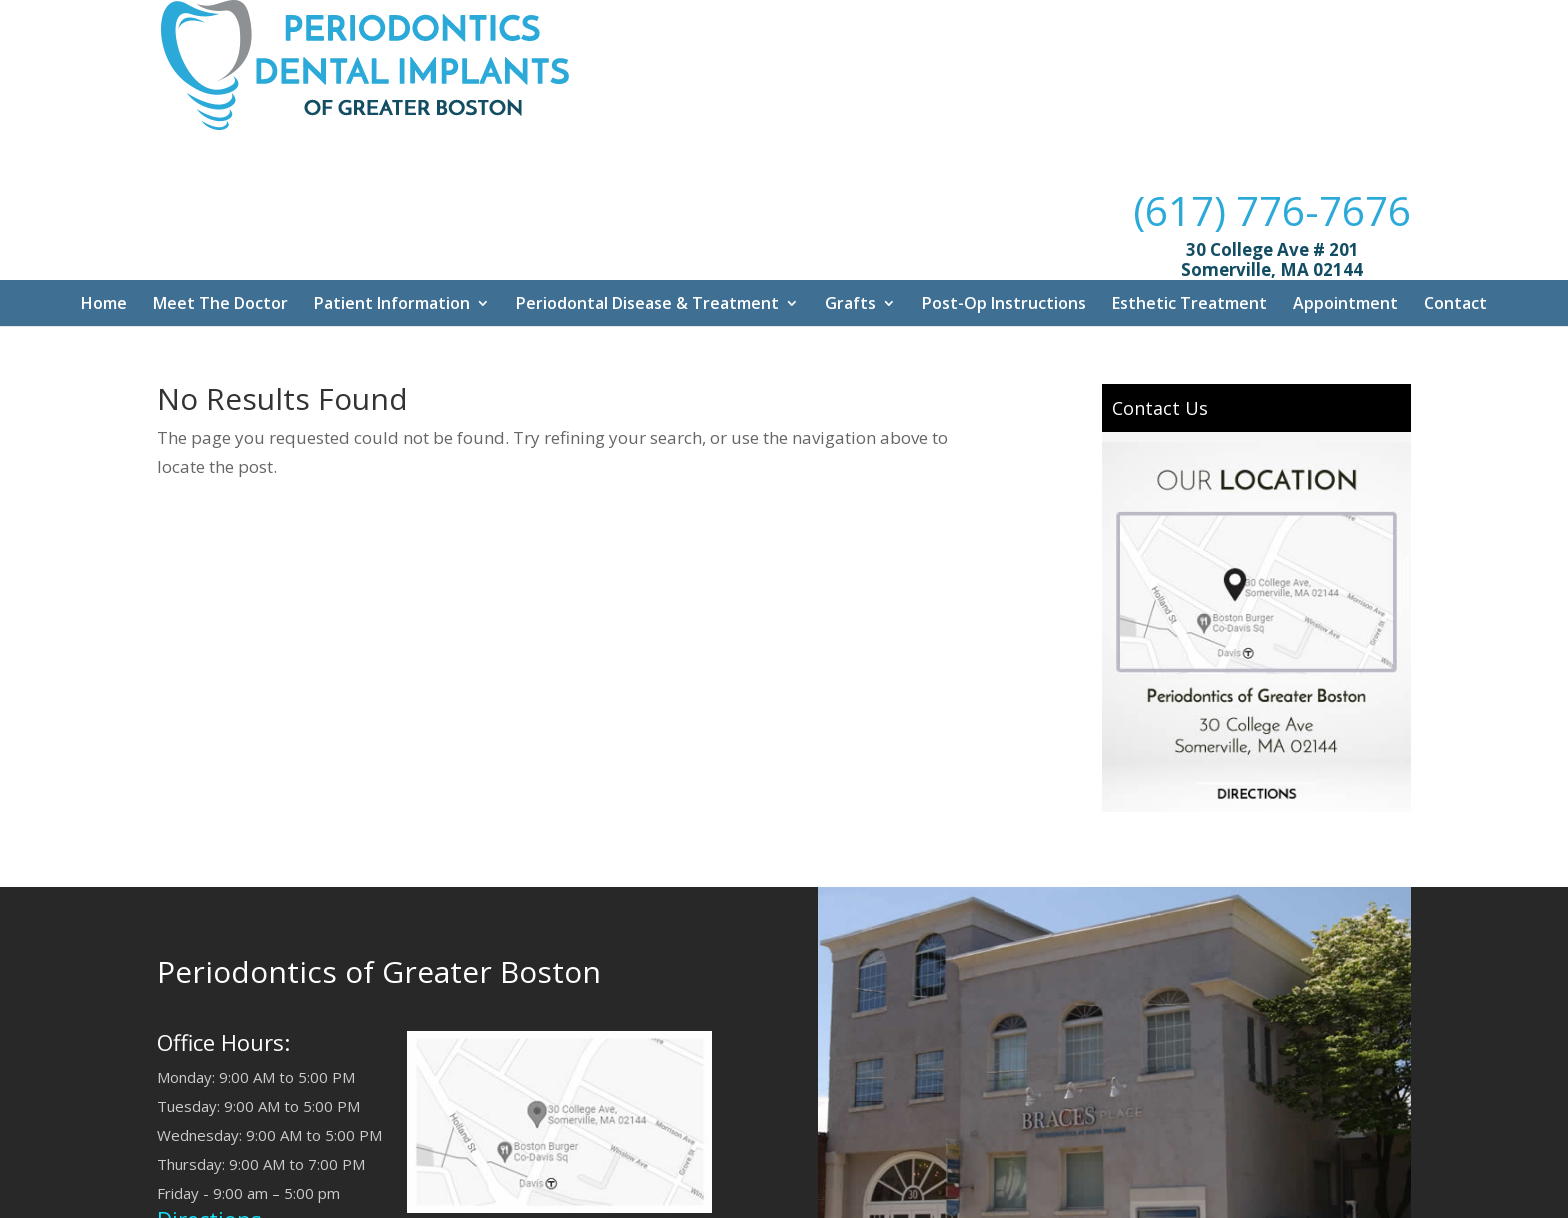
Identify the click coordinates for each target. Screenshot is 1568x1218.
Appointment (1345, 193)
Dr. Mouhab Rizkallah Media (838, 1197)
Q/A (650, 1197)
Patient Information (392, 193)
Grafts (850, 193)
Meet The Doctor (220, 193)
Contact (1455, 193)
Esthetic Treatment (1189, 193)
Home (104, 193)
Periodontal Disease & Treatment (647, 193)
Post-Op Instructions (1004, 193)
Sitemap (705, 1197)
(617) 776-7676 (1272, 60)
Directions (209, 1108)
